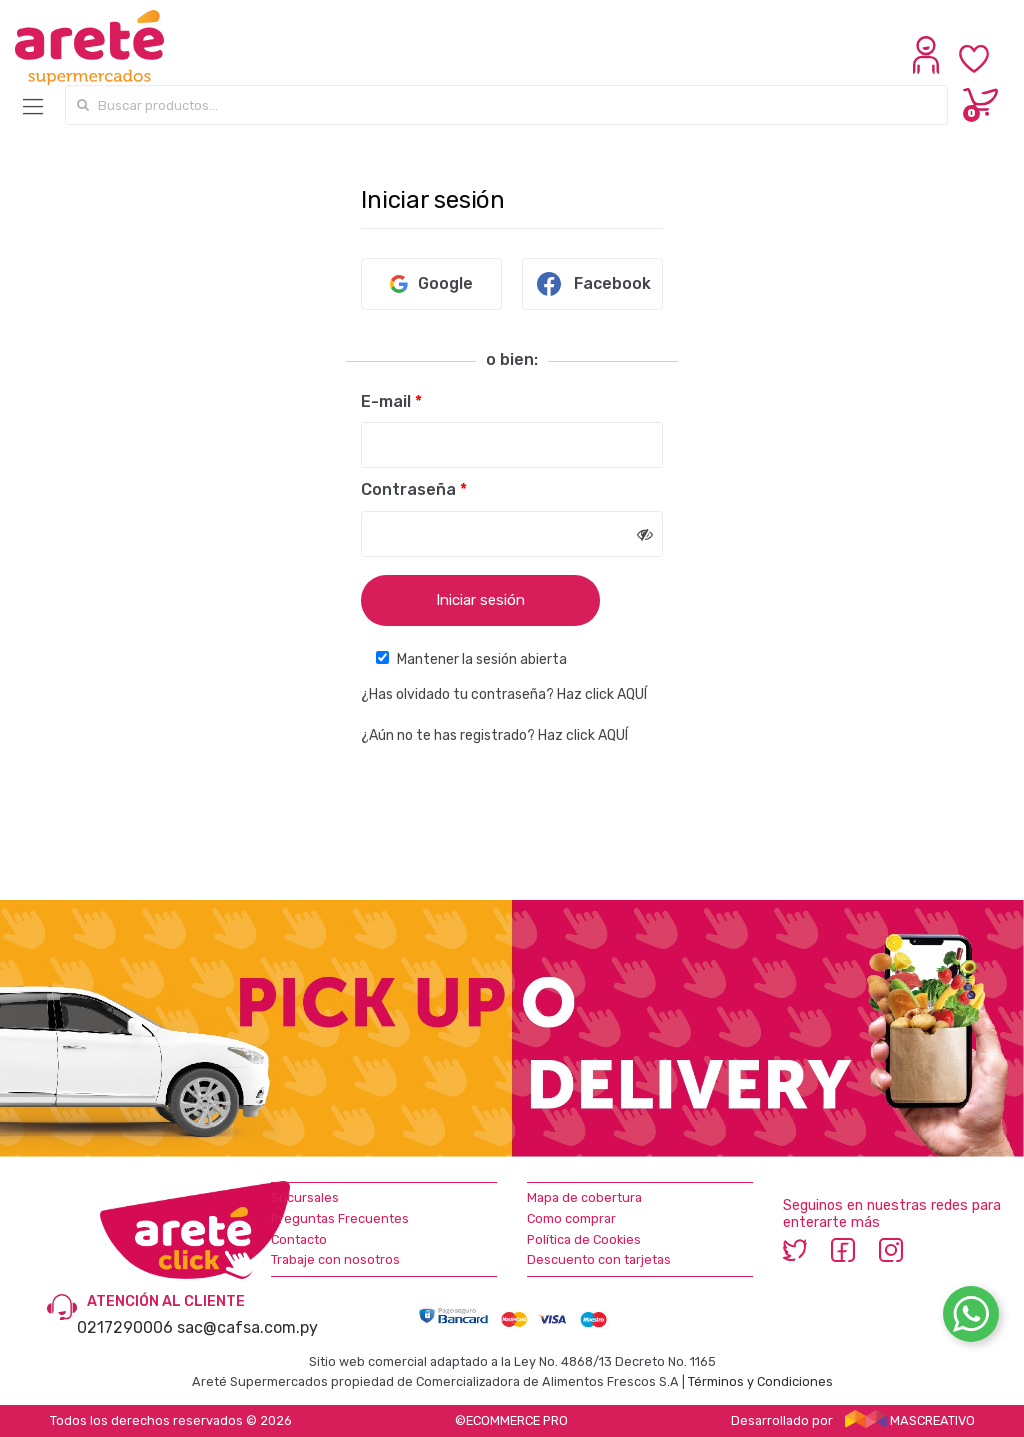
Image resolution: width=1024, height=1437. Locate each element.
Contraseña (414, 489)
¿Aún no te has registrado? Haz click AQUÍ (494, 735)
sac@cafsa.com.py (247, 1327)
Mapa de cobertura (584, 1197)
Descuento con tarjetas (599, 1259)
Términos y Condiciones (760, 1381)
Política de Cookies (584, 1239)
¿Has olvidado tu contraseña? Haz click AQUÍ (504, 694)
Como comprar (571, 1218)
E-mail (391, 401)
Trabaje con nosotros (335, 1259)
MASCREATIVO (910, 1420)
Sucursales (305, 1197)
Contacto (299, 1239)
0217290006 (125, 1327)
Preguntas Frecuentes (340, 1218)
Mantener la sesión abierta (471, 659)
